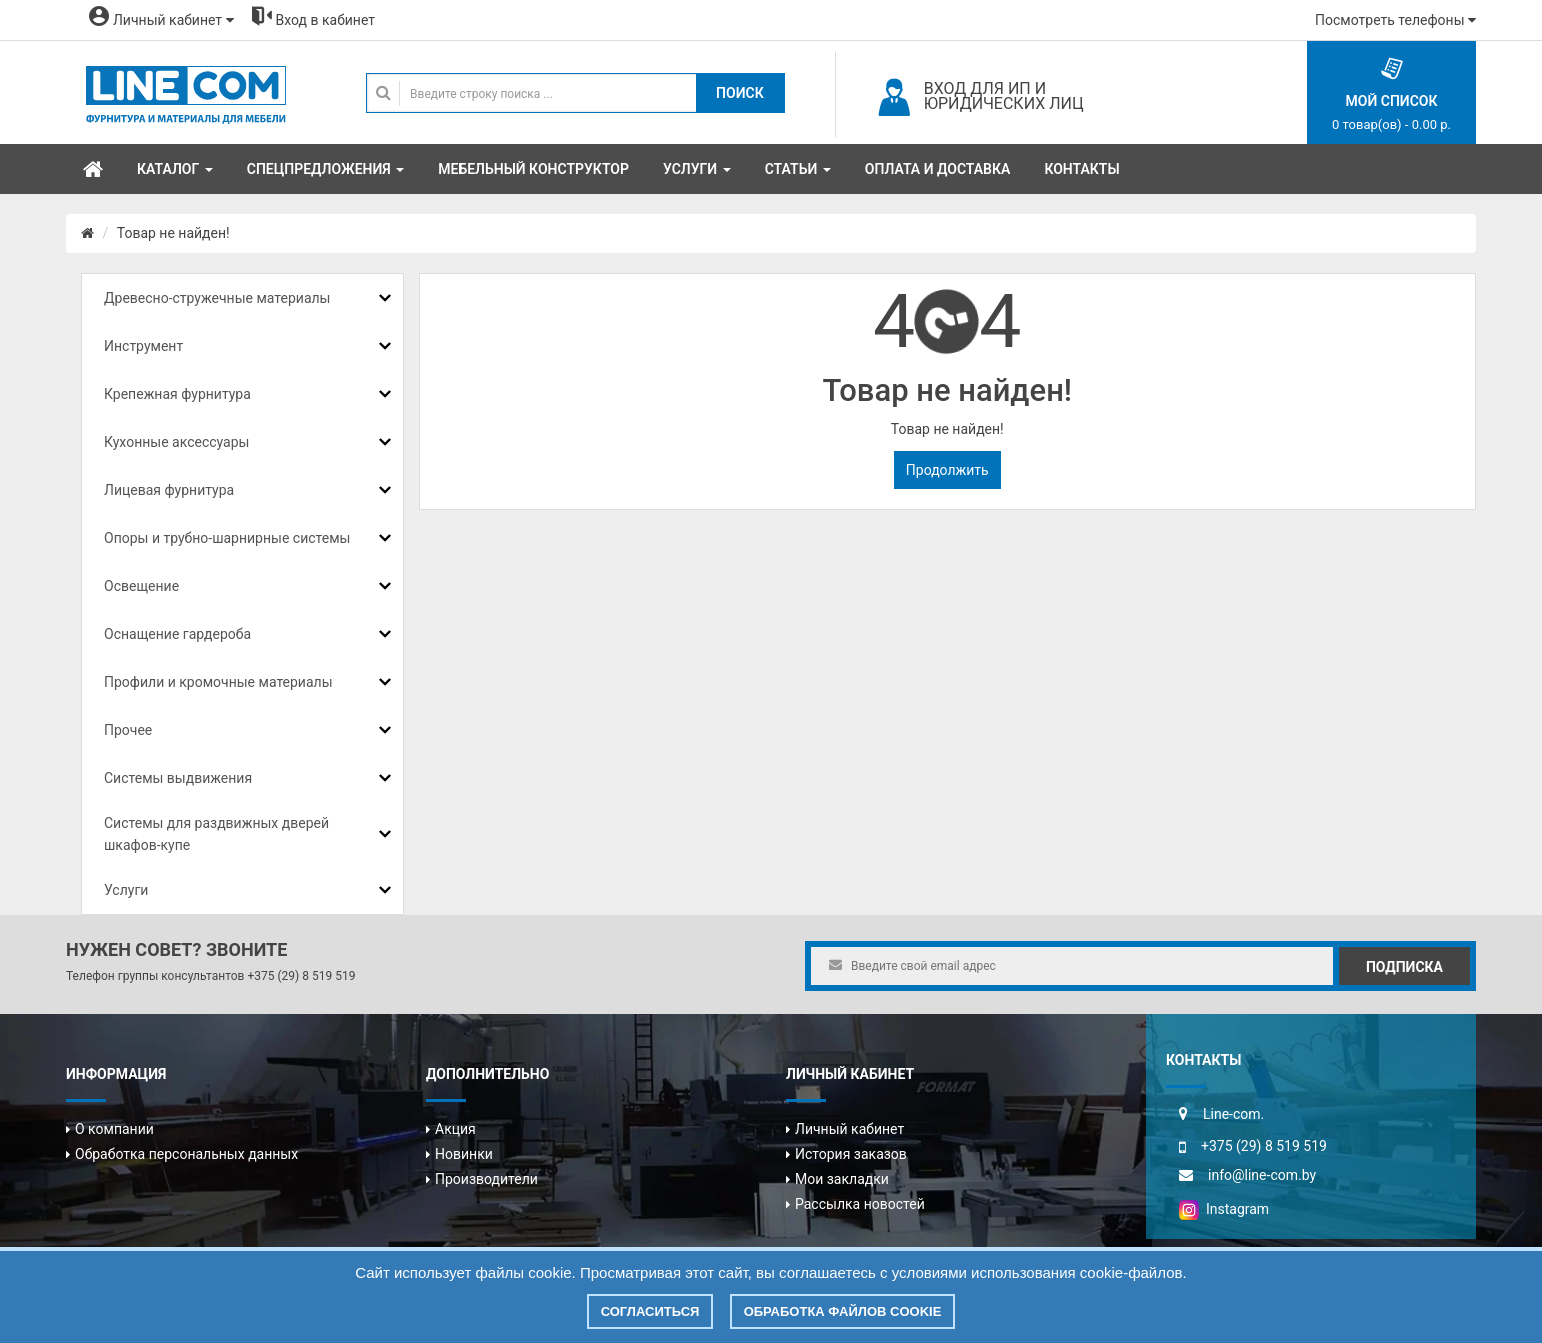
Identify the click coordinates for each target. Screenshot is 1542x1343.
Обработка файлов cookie (843, 1311)
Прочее (128, 730)
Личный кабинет (849, 1129)
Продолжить (947, 470)
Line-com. (1233, 1114)
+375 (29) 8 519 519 (301, 976)
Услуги (126, 890)
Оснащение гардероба (177, 634)
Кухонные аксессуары (176, 442)
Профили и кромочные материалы (218, 682)
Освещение (141, 586)
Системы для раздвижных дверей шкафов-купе (216, 834)
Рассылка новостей (860, 1204)
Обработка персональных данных (186, 1154)
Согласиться (650, 1311)
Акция (455, 1129)
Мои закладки (842, 1179)
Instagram (1224, 1209)
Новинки (464, 1154)
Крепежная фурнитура (177, 394)
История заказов (851, 1154)
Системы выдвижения (178, 778)
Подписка (1404, 967)
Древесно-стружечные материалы (217, 298)
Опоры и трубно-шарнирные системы (227, 538)
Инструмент (143, 346)
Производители (486, 1179)
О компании (114, 1129)
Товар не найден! (173, 233)
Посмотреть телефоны (1395, 20)
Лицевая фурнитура (169, 490)
